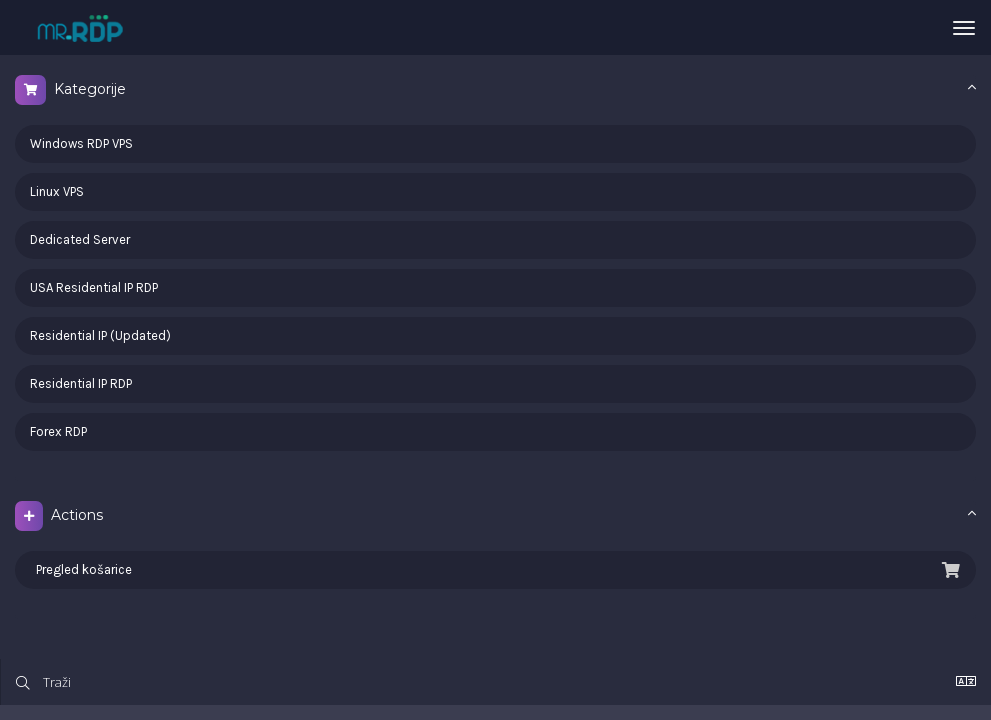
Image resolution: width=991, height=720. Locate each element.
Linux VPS (57, 191)
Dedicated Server (80, 239)
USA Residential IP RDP (94, 287)
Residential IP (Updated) (100, 335)
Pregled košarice (495, 570)
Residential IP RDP (81, 383)
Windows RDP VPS (81, 143)
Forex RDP (58, 431)
